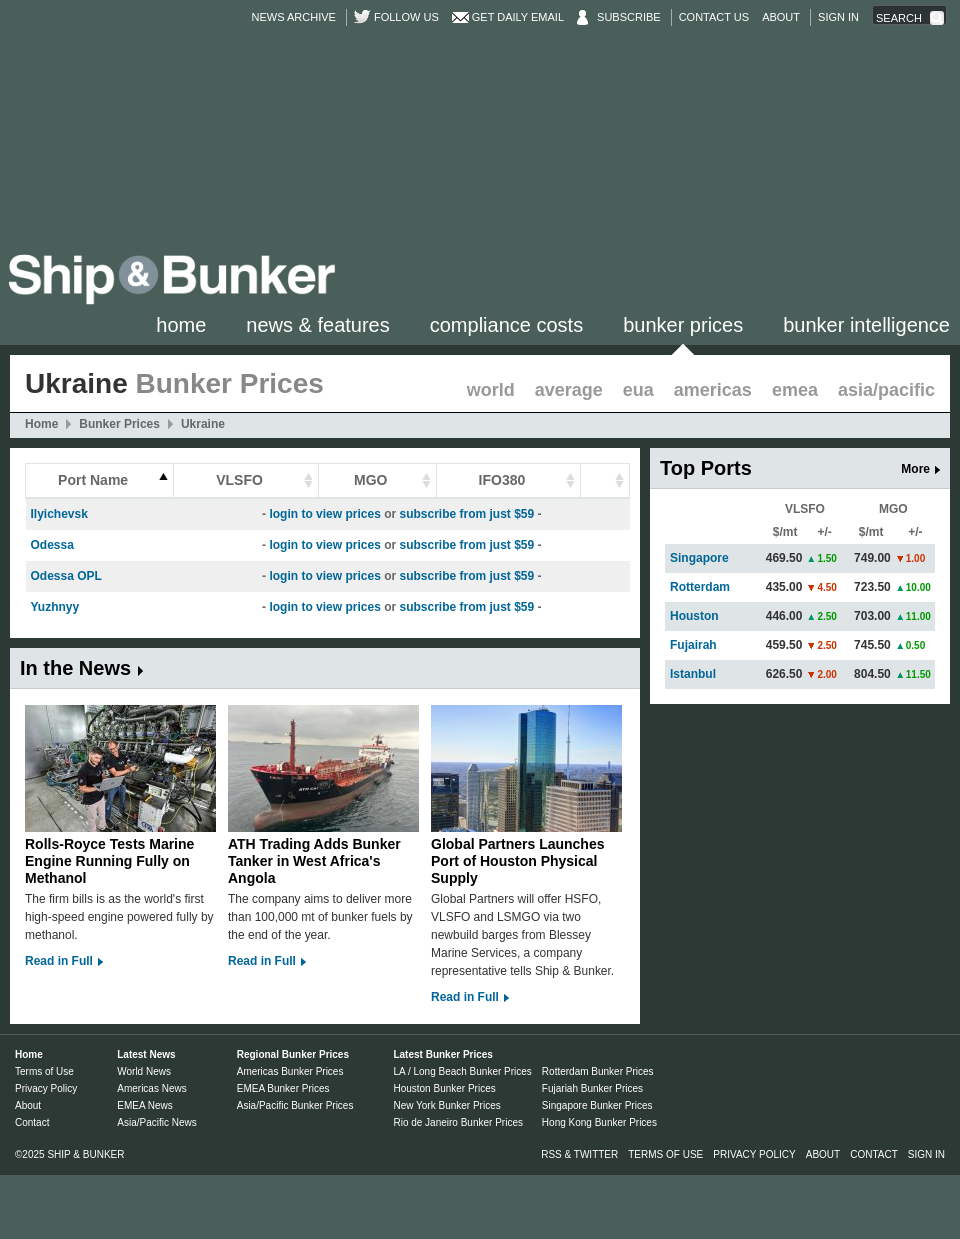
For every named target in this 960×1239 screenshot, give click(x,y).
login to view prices (324, 514)
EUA (638, 390)
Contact (32, 1122)
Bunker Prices (683, 325)
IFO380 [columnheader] (502, 480)
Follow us (406, 17)
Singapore (699, 558)
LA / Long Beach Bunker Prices (462, 1071)
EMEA (795, 390)
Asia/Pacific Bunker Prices (295, 1105)
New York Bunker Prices (446, 1105)
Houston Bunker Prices (444, 1088)
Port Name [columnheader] (93, 480)
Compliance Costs (506, 325)
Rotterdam (700, 587)
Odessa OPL (66, 576)
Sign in (838, 17)
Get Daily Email (518, 17)
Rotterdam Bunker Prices (598, 1071)
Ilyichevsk (59, 514)
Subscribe (629, 17)
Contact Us (714, 17)
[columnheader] (605, 481)
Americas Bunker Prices (290, 1071)
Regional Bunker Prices (293, 1054)
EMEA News (145, 1105)
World (491, 390)
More (915, 469)
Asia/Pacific (886, 390)
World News (144, 1071)
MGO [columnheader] (370, 480)
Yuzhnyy (55, 607)
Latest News (146, 1054)
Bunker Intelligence (866, 325)
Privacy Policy (46, 1088)
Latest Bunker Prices (443, 1054)
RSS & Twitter (579, 1154)
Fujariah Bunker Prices (592, 1088)
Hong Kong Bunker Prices (599, 1122)
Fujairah (693, 645)
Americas (713, 390)
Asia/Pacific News (156, 1122)
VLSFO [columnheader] (239, 480)
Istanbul (693, 674)
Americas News (151, 1088)
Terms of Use (44, 1071)
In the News (75, 668)
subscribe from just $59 (466, 514)
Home (181, 325)
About (781, 17)
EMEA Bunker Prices (283, 1088)
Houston (694, 616)
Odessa (52, 545)
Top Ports (706, 468)
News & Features (317, 325)
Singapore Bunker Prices (597, 1105)
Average (569, 390)
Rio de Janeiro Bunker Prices (458, 1122)
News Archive (294, 17)
